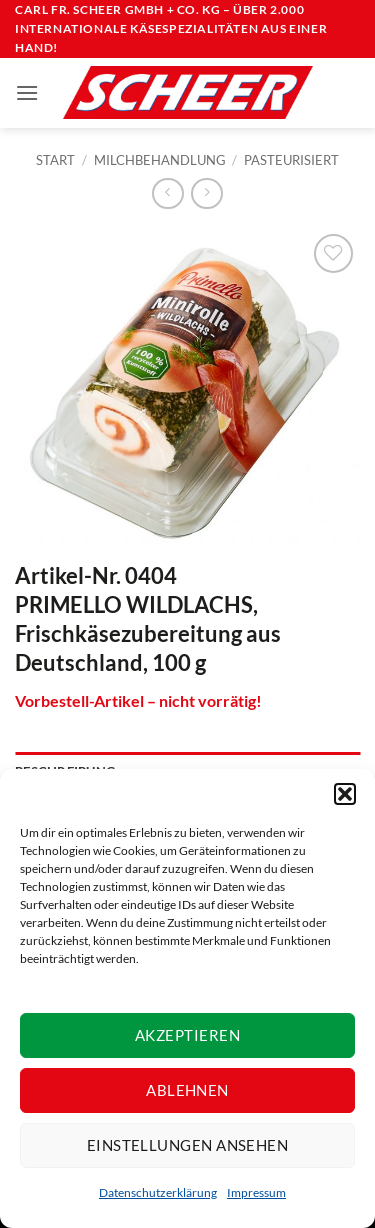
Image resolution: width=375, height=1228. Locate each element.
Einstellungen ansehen (187, 1145)
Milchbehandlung (160, 160)
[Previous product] (206, 193)
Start (55, 160)
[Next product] (167, 193)
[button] (345, 794)
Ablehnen (187, 1090)
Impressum (256, 1192)
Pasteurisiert (291, 160)
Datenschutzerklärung (158, 1192)
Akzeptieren (187, 1035)
